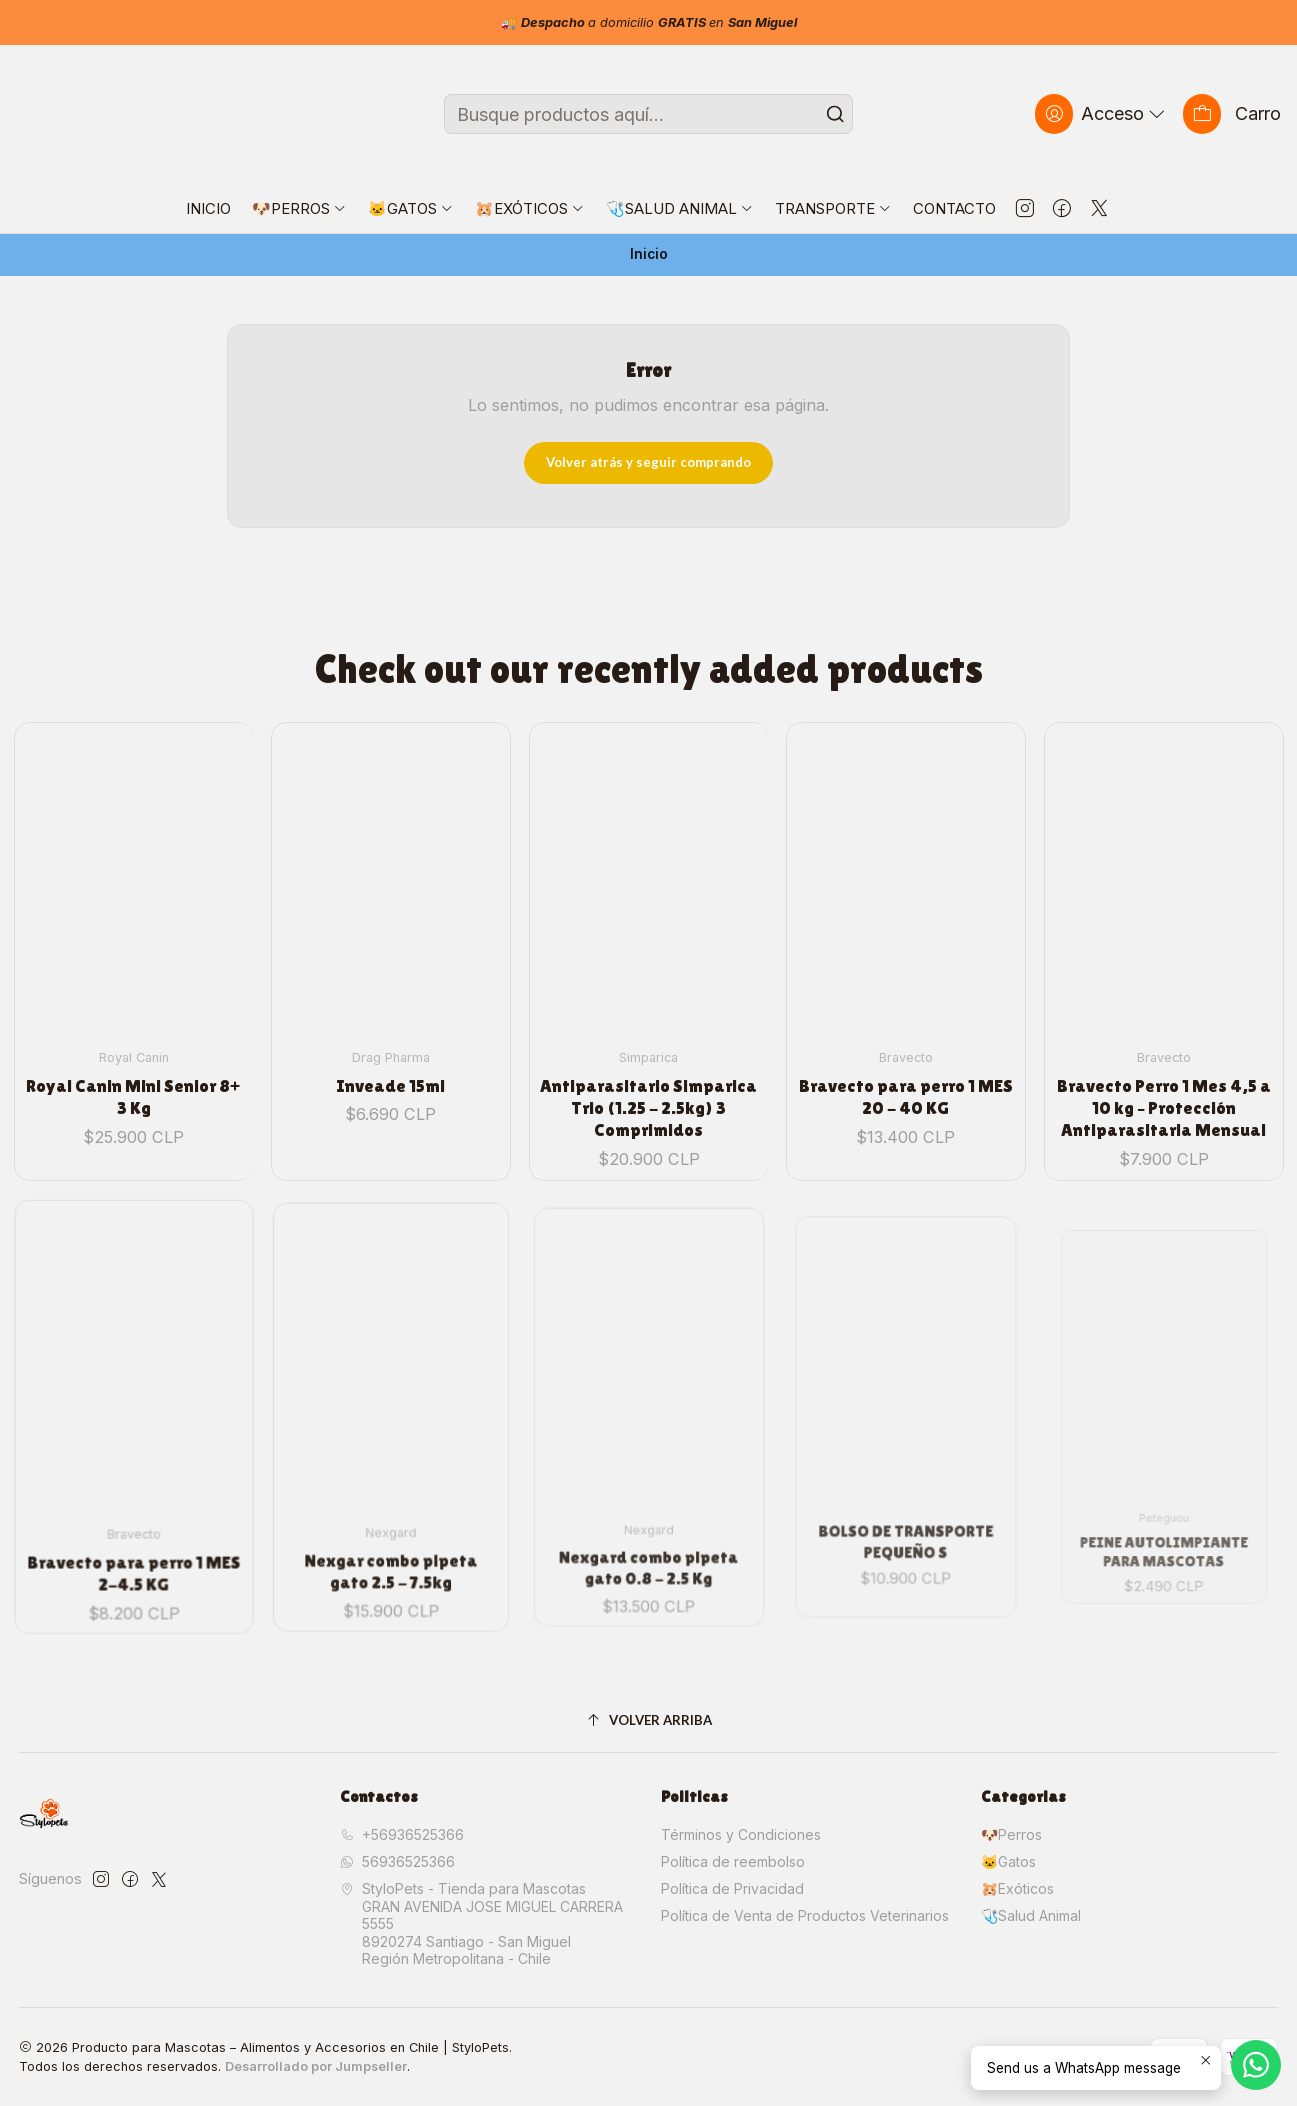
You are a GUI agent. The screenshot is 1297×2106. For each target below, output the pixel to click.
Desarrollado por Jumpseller (316, 2066)
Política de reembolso (733, 1861)
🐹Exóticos (1017, 1888)
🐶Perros (1011, 1834)
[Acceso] (1102, 113)
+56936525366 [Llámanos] (402, 1834)
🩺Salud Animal (1031, 1915)
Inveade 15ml (390, 1044)
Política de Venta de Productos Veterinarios (805, 1915)
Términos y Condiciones (741, 1834)
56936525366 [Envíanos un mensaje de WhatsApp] (397, 1861)
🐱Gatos (1008, 1861)
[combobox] (648, 114)
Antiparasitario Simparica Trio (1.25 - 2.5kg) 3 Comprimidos (648, 1046)
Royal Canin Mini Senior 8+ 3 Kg (133, 1068)
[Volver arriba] (649, 1720)
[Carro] (1232, 113)
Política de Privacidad (732, 1888)
